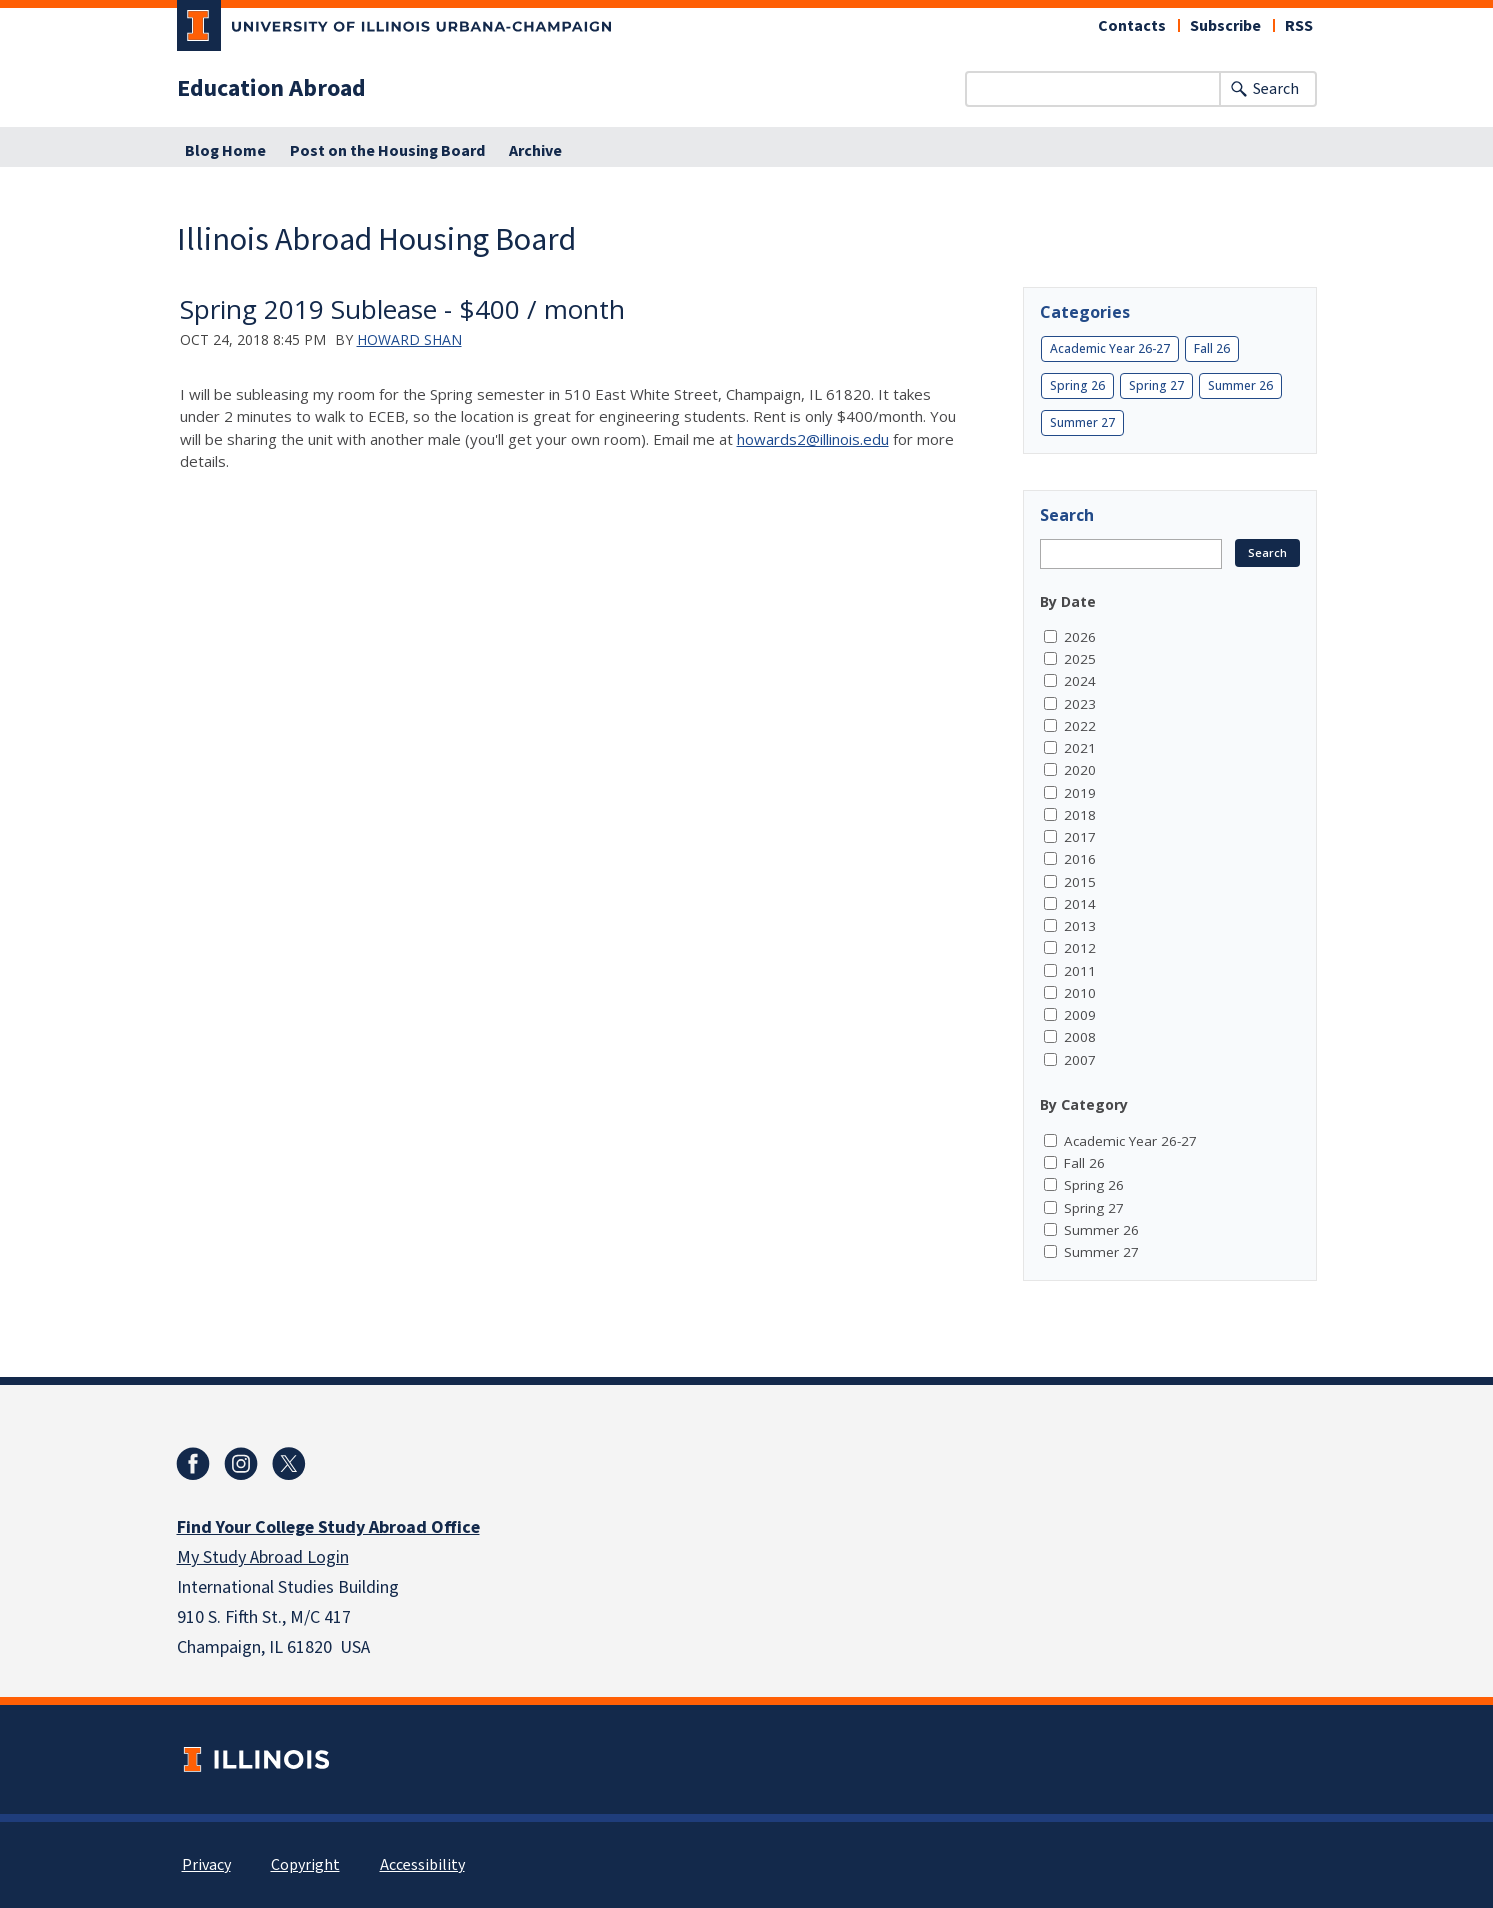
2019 (1080, 793)
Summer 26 (1240, 385)
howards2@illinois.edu (813, 439)
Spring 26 (1077, 385)
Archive (535, 151)
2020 (1080, 770)
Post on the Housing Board (387, 151)
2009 (1080, 1015)
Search (1276, 89)
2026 (1080, 637)
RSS (1299, 26)
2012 (1080, 948)
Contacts (1132, 26)
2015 (1080, 882)
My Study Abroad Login (263, 1557)
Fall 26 (1212, 348)
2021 (1080, 748)
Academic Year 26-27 (1110, 348)
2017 (1080, 837)
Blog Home (225, 151)
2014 (1080, 904)
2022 (1080, 726)
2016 (1080, 859)
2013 (1080, 926)
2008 (1080, 1037)
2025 (1080, 659)
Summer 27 (1082, 422)
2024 (1080, 681)
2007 (1080, 1060)
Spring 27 (1156, 385)
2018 (1080, 815)
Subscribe (1225, 26)
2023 (1080, 704)
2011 (1080, 971)
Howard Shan (409, 339)
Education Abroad (271, 89)
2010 (1080, 993)
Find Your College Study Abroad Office (328, 1527)
